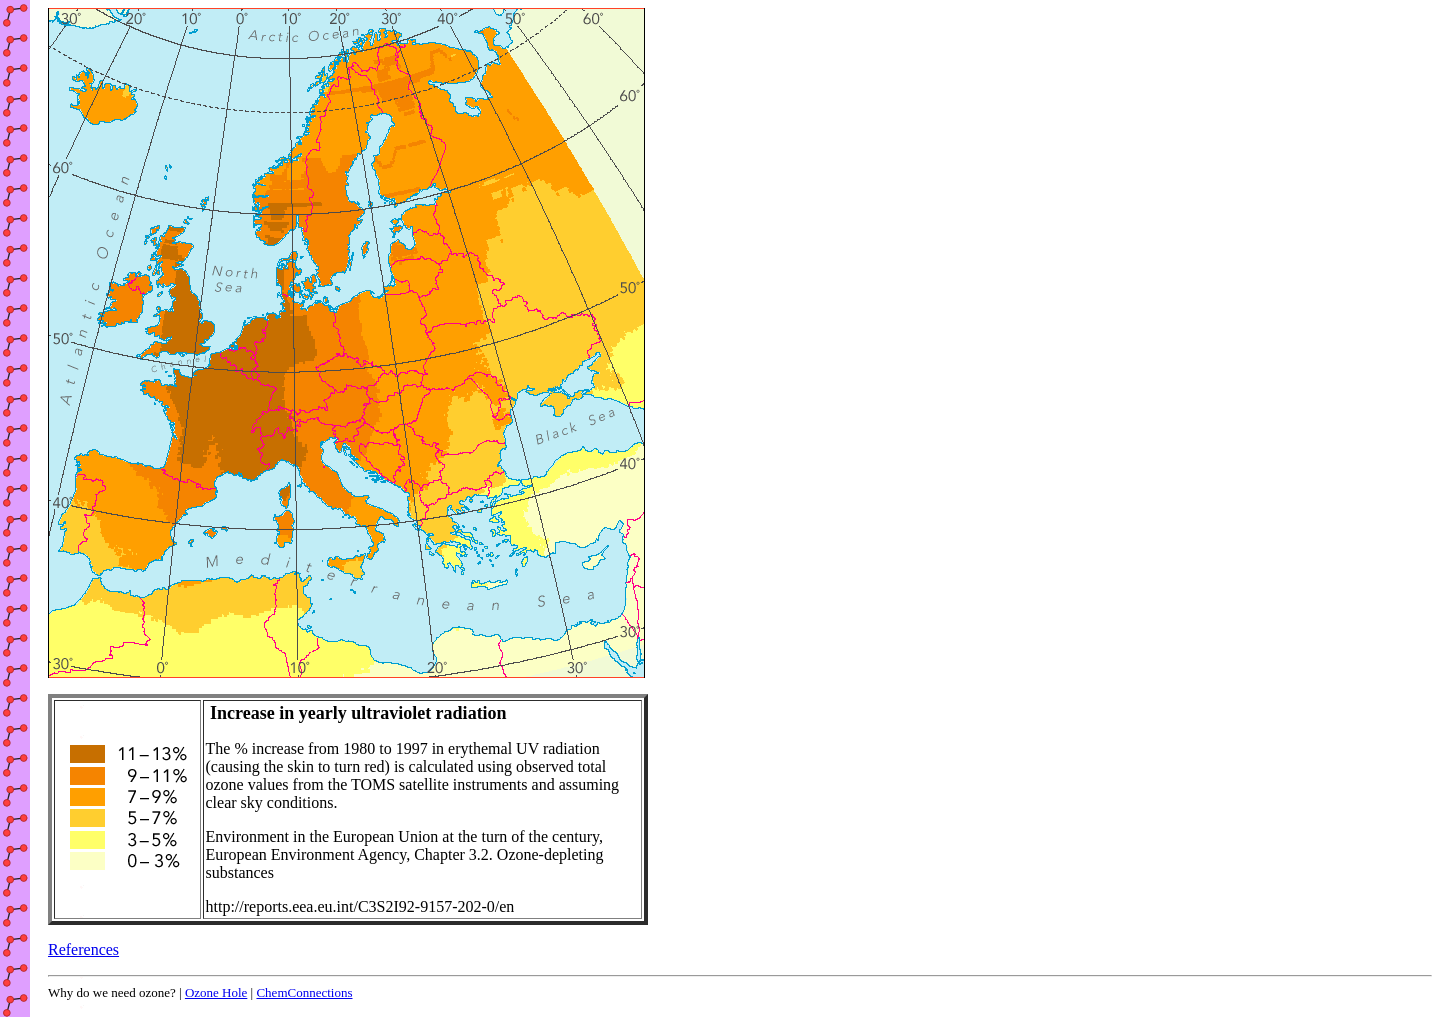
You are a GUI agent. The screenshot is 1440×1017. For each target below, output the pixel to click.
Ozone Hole (216, 992)
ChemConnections (304, 992)
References (83, 949)
